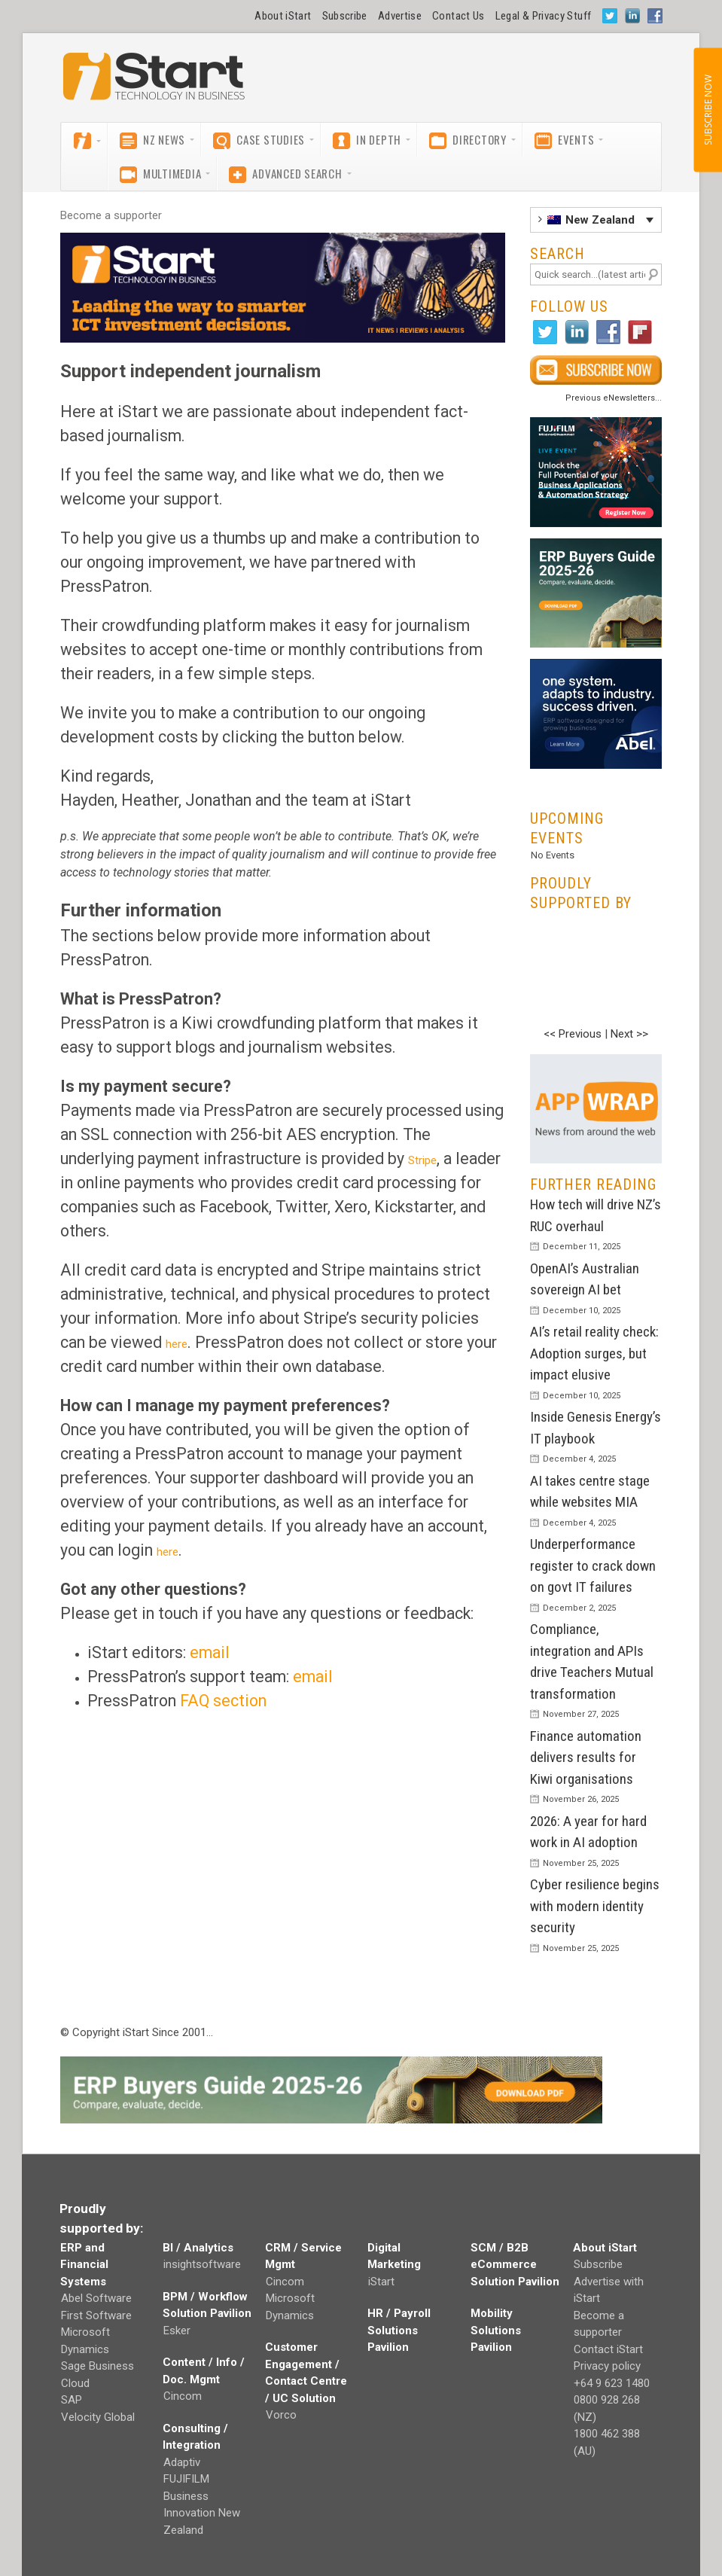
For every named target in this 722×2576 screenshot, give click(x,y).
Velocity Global (98, 2417)
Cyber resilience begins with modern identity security (595, 1906)
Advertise (400, 16)
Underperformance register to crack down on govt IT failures (593, 1565)
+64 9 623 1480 (612, 2383)
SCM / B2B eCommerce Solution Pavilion (515, 2264)
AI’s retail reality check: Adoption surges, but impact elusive (594, 1353)
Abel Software (96, 2298)
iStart (381, 2281)
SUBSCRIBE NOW (707, 110)
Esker (176, 2330)
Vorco (281, 2415)
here (176, 1344)
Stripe (422, 1160)
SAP (71, 2400)
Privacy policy (607, 2366)
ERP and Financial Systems (84, 2264)
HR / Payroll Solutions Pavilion (399, 2330)
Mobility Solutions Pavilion (496, 2330)
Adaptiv (181, 2462)
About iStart (282, 16)
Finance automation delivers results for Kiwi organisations (585, 1757)
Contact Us (458, 16)
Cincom (182, 2396)
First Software (96, 2315)
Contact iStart (608, 2349)
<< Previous (573, 1034)
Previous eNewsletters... (613, 398)
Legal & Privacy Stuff (543, 16)
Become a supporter (111, 215)
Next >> (629, 1034)
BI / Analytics (198, 2247)
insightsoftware (202, 2264)
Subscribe (344, 16)
